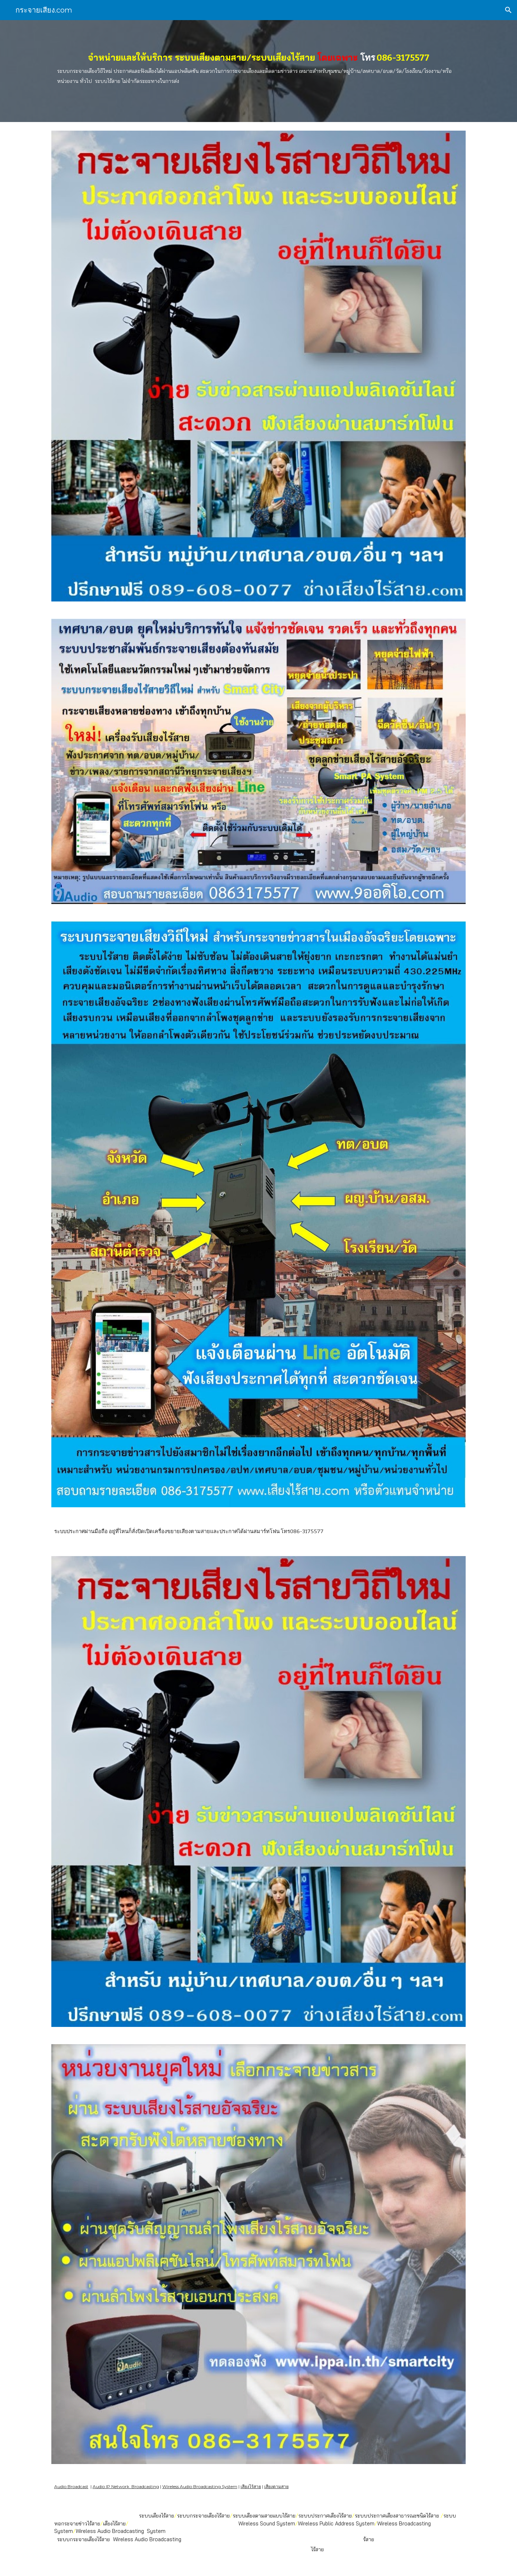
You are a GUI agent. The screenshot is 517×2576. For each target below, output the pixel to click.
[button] (508, 10)
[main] (258, 71)
